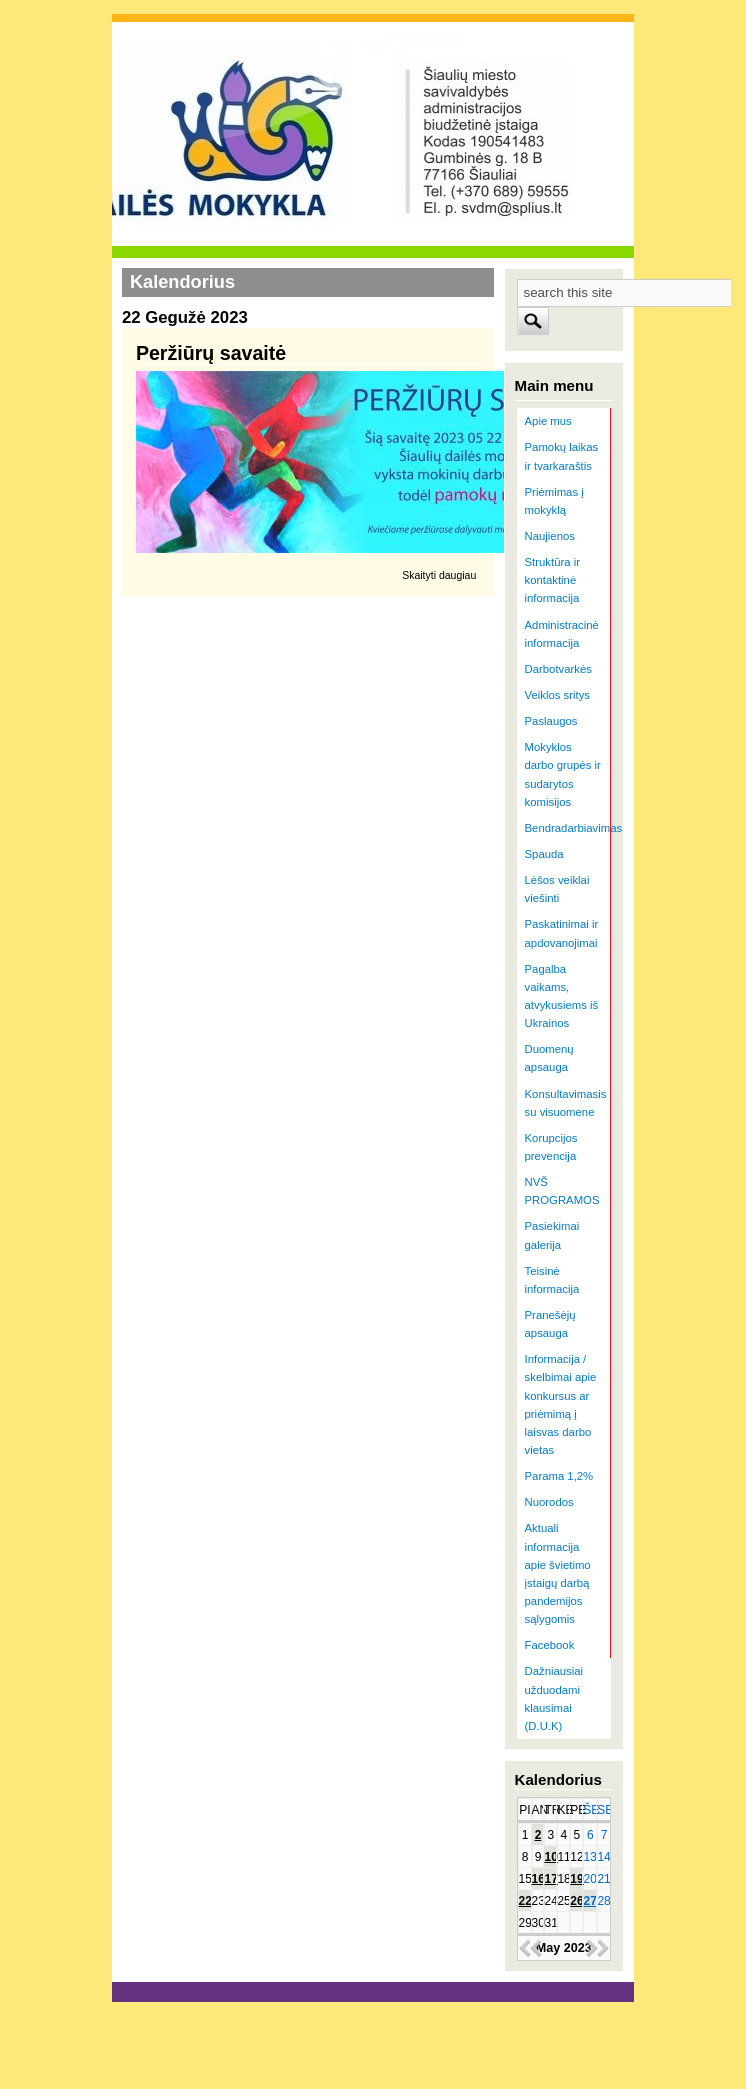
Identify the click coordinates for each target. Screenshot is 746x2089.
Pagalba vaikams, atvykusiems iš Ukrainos (562, 996)
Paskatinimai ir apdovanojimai (562, 933)
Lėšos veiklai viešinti (557, 889)
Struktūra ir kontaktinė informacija (552, 580)
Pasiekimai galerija (552, 1235)
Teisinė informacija (552, 1280)
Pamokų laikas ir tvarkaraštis (562, 456)
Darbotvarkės (558, 669)
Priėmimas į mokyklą (554, 501)
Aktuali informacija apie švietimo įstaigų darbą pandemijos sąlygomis (558, 1573)
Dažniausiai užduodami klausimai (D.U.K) (554, 1698)
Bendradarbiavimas (568, 828)
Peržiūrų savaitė (211, 353)
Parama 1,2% (559, 1476)
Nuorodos (549, 1502)
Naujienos (550, 536)
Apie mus (548, 421)
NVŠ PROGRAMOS (562, 1191)
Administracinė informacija (562, 634)
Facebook (550, 1645)
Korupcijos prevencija (551, 1147)
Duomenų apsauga (549, 1058)
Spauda (544, 854)
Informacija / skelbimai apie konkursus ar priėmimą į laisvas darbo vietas (561, 1404)
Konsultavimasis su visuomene (566, 1103)
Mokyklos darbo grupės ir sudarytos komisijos (563, 774)
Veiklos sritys (557, 695)
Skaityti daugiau (439, 575)
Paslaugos (551, 721)
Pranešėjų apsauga (550, 1324)
